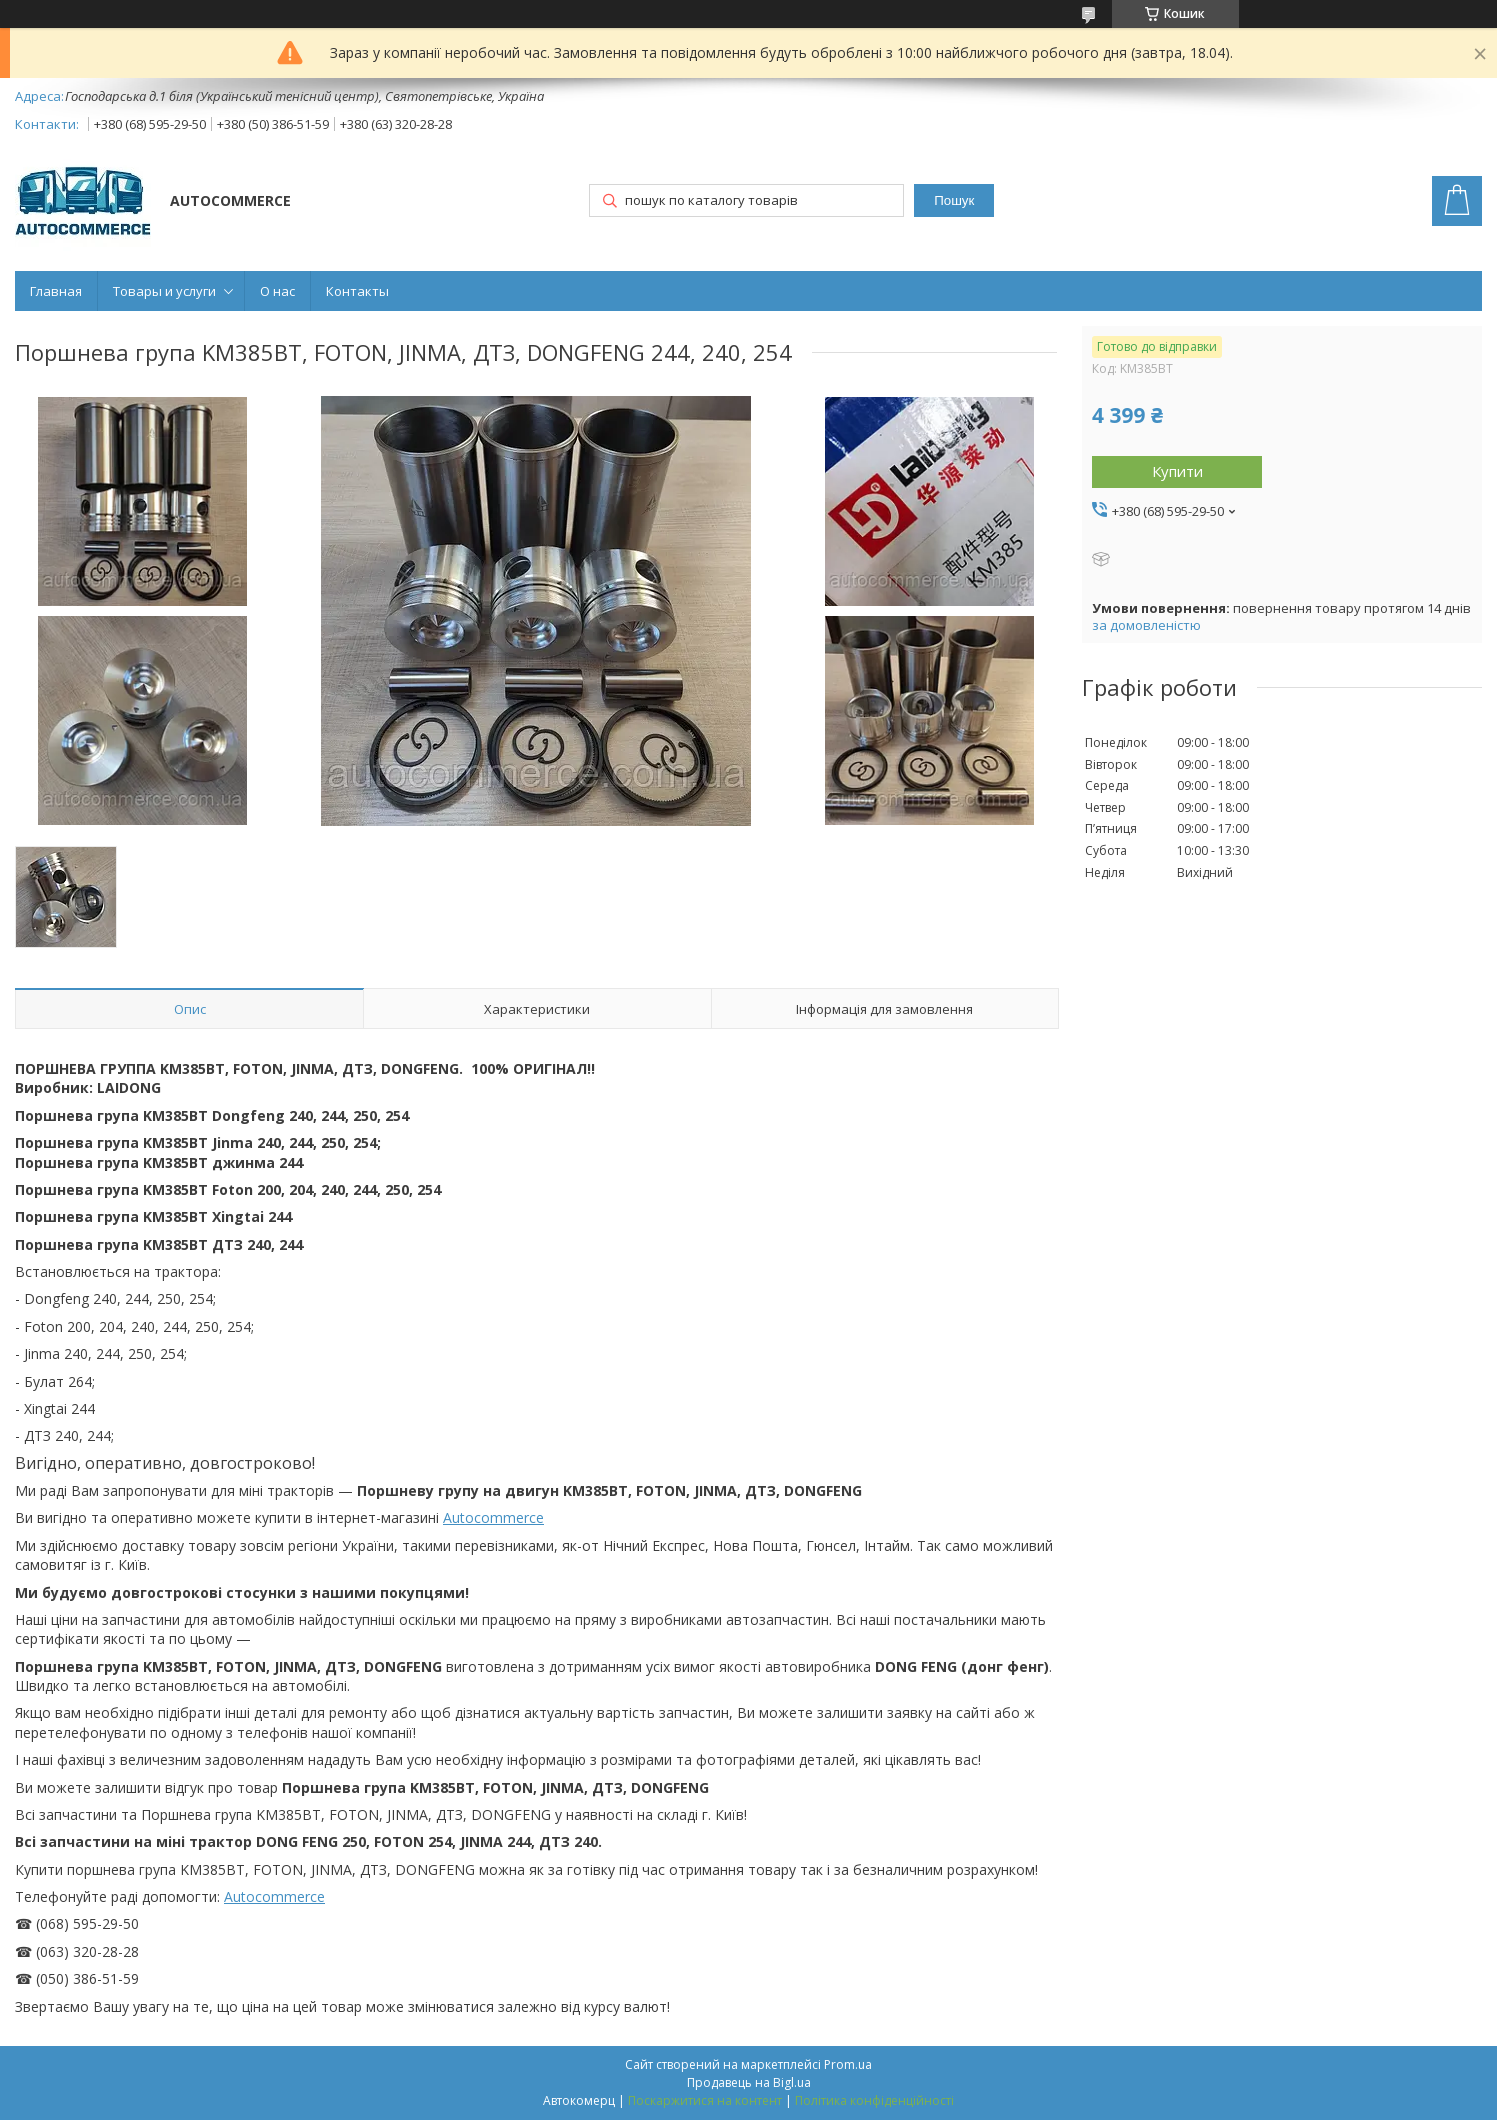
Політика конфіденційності (874, 2100)
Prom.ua (848, 2064)
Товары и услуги (164, 291)
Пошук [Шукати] (954, 200)
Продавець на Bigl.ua (749, 2082)
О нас (277, 291)
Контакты (357, 291)
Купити (1177, 471)
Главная (56, 291)
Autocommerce (493, 1517)
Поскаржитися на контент (705, 2100)
